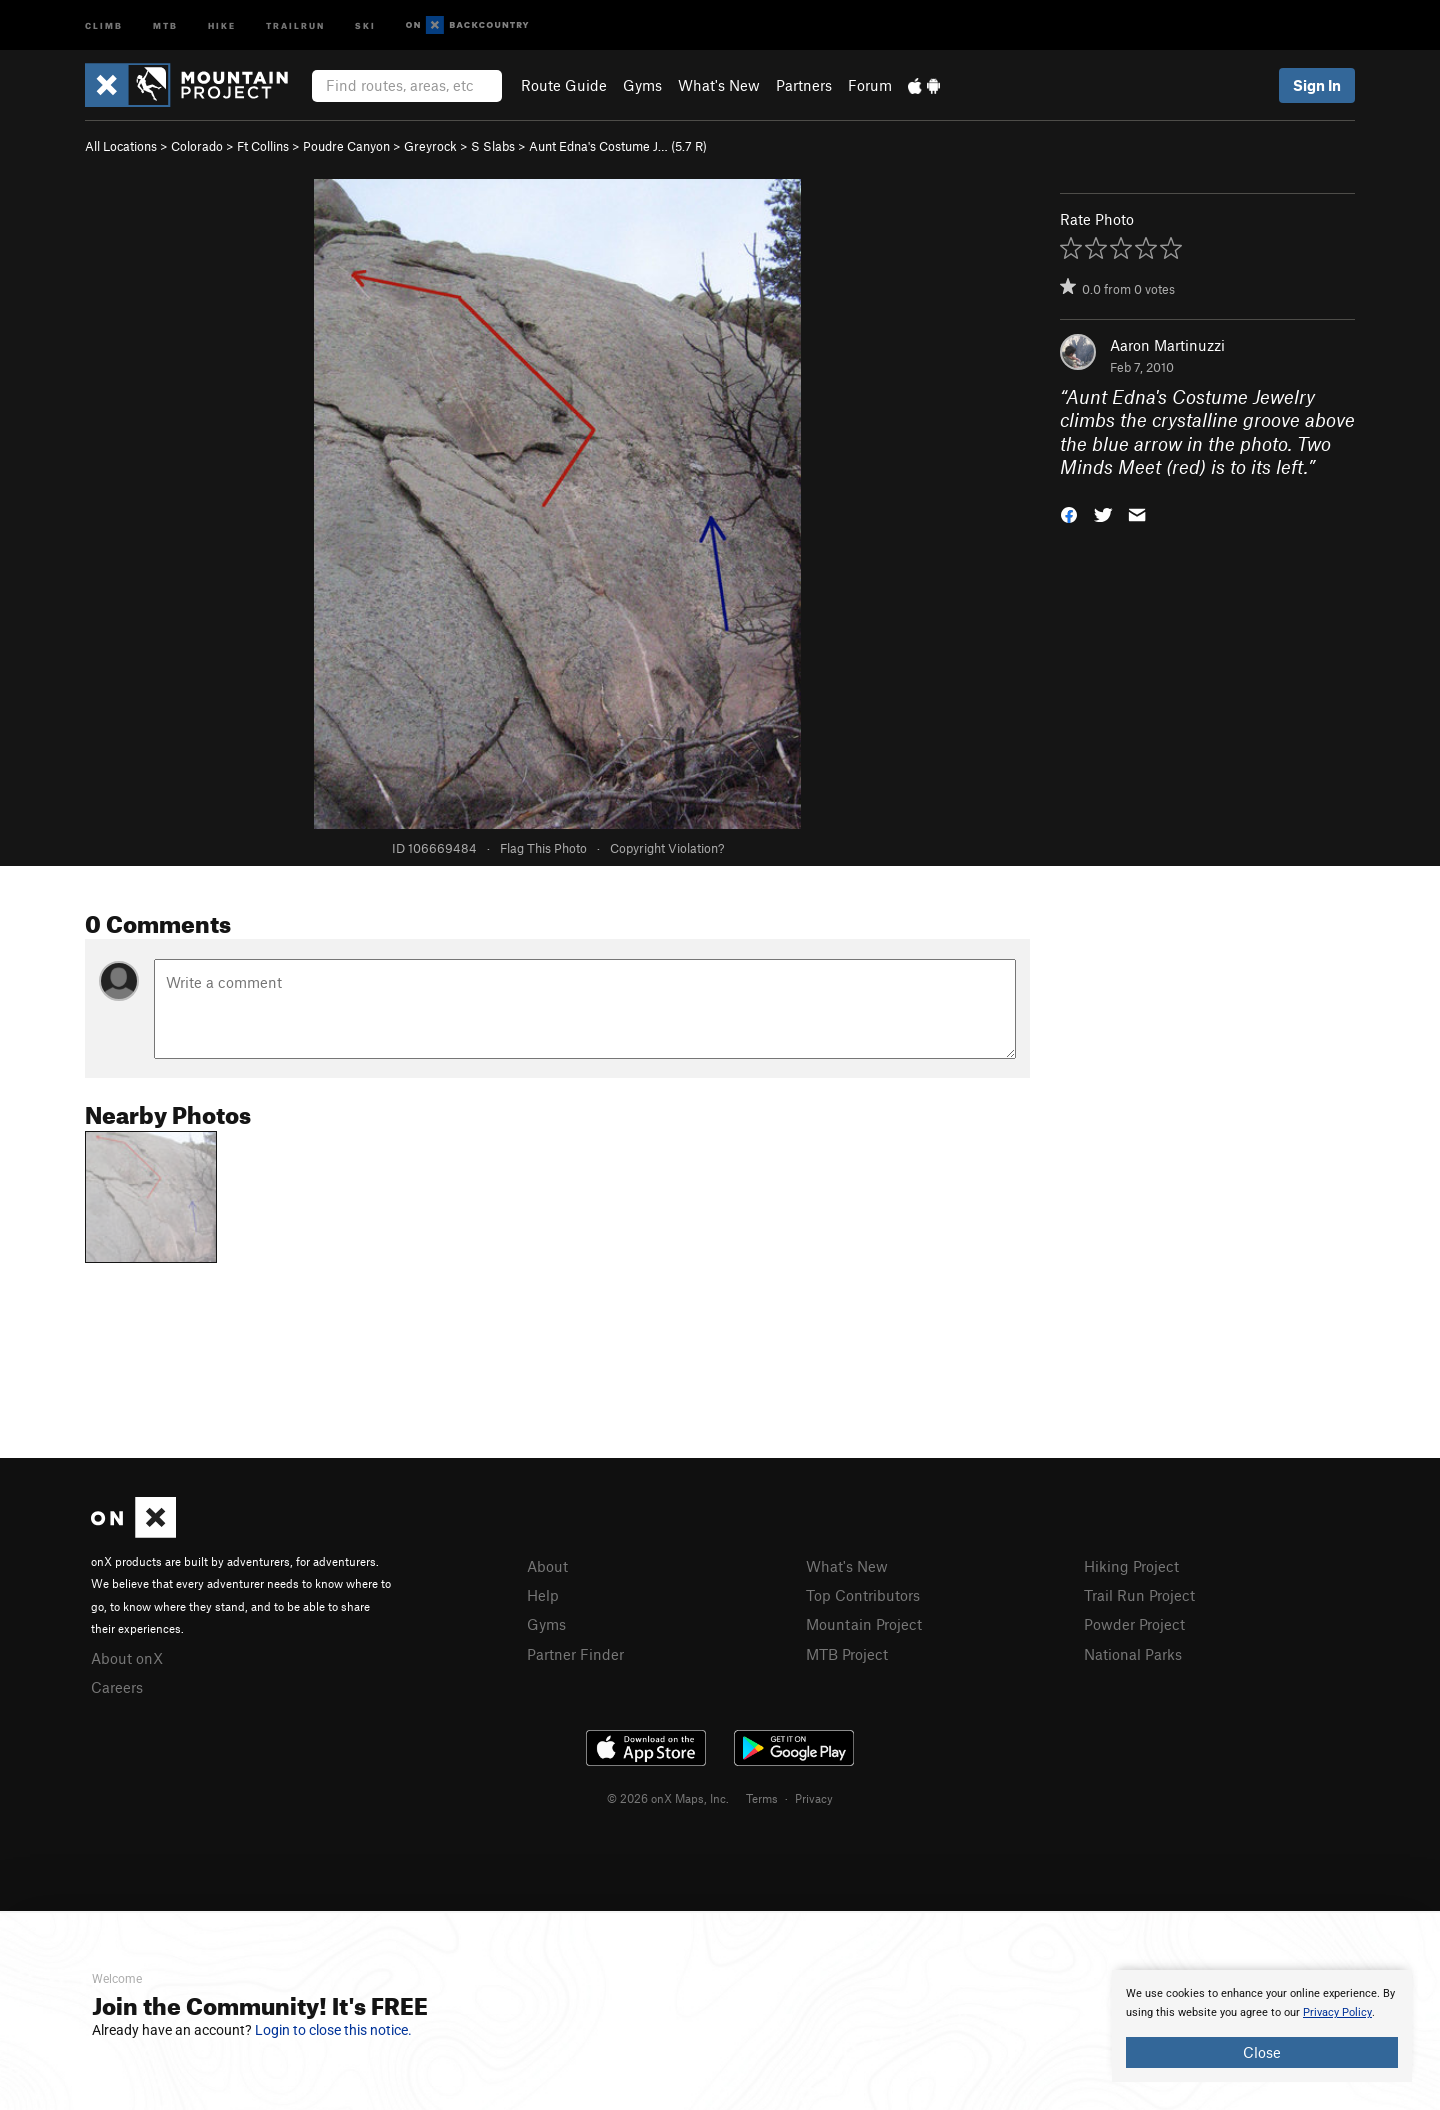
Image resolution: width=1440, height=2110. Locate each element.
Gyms (642, 85)
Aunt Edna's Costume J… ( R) (618, 146)
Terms (762, 1798)
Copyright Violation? (667, 848)
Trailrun (295, 24)
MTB (165, 24)
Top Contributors (863, 1595)
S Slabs (493, 146)
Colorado (197, 146)
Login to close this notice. (333, 2030)
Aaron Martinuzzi (1167, 345)
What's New (719, 85)
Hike (222, 24)
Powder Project (1134, 1624)
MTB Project (847, 1654)
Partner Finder (575, 1654)
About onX (127, 1658)
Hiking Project (1131, 1566)
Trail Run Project (1139, 1595)
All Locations (121, 146)
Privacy (814, 1798)
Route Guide (564, 85)
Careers (117, 1687)
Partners (804, 85)
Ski (365, 24)
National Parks (1133, 1654)
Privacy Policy (1337, 2012)
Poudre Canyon (346, 146)
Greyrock (430, 146)
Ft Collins (263, 146)
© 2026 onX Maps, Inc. (668, 1798)
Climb (104, 24)
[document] (1262, 2026)
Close (1262, 2052)
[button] (1069, 513)
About (547, 1566)
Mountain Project (864, 1624)
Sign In (1317, 85)
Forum (870, 85)
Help (543, 1595)
